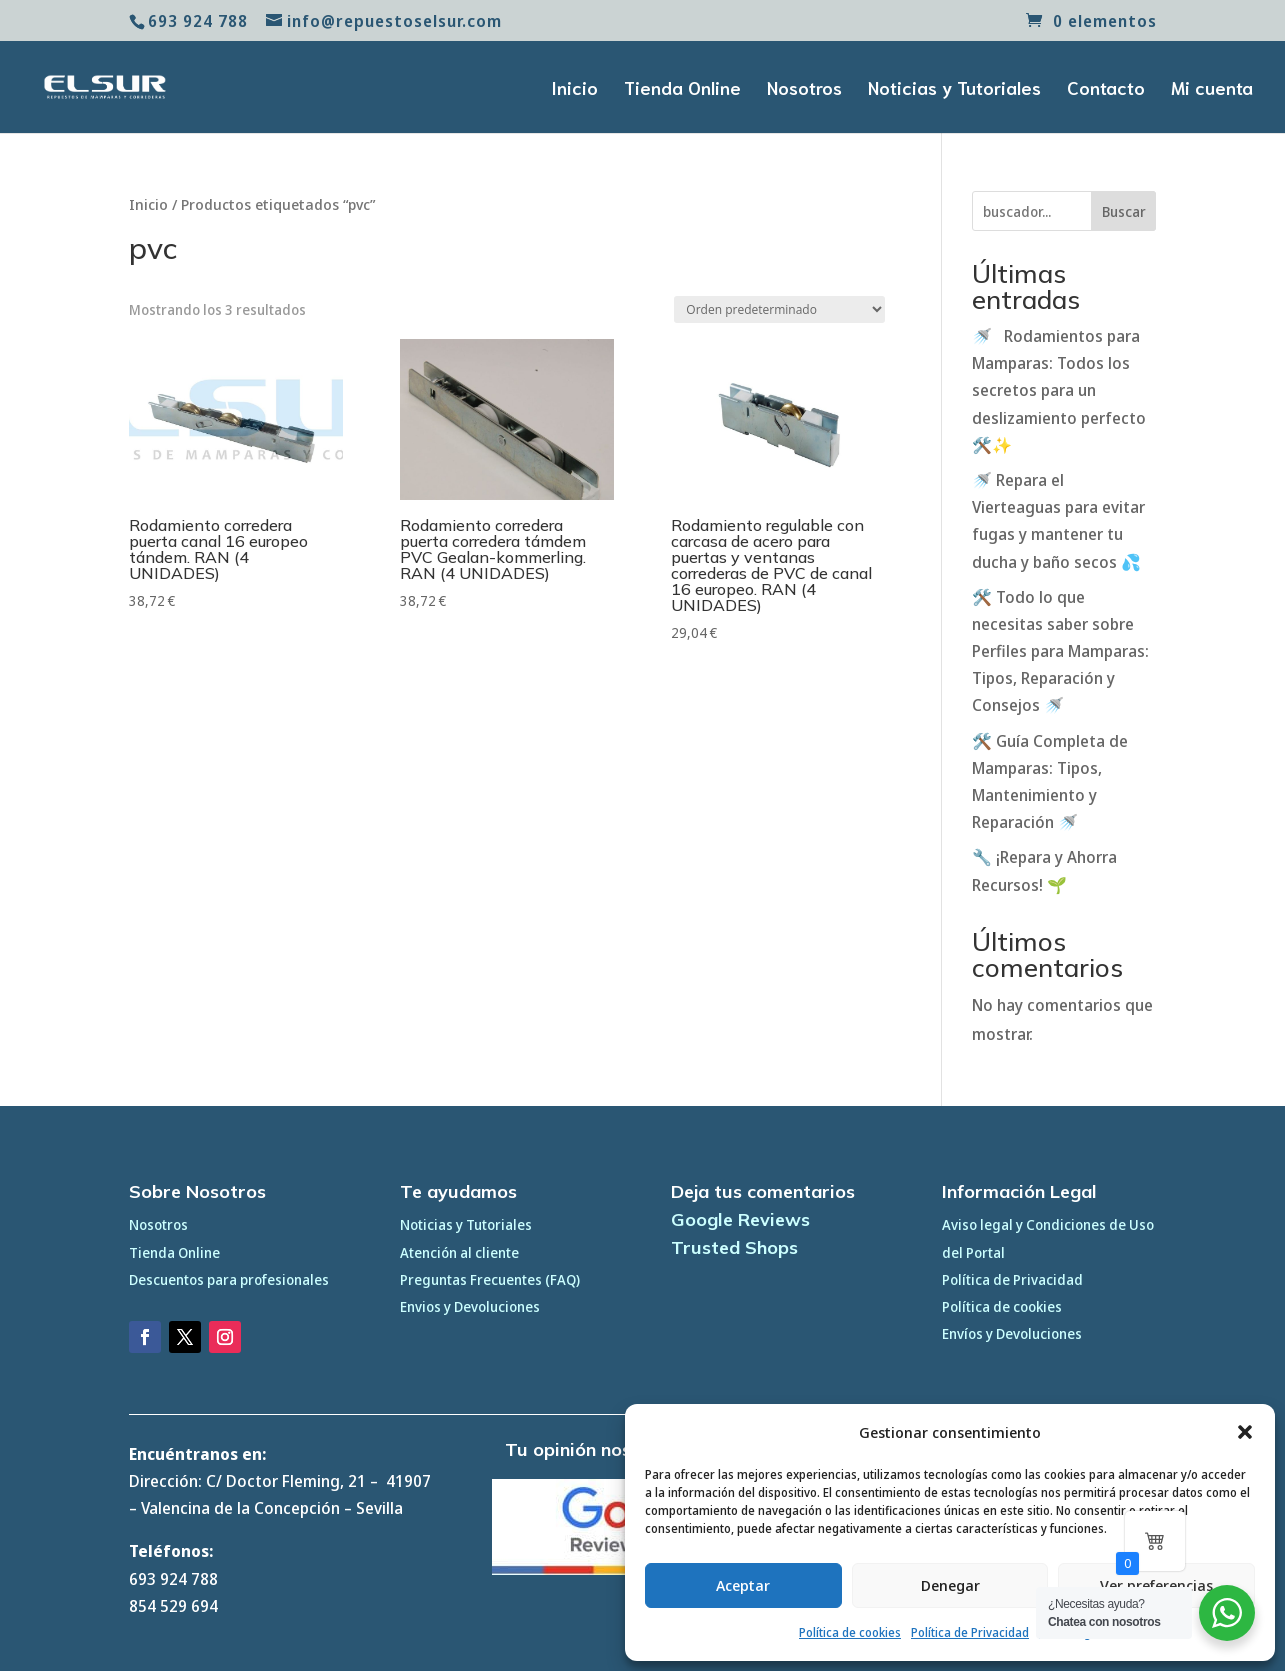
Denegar (950, 1585)
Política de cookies (850, 1632)
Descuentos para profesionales (229, 1279)
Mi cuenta (1212, 89)
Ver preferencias (1156, 1585)
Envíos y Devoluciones (1012, 1333)
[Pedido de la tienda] (779, 309)
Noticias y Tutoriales (954, 89)
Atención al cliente (459, 1252)
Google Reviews (740, 1219)
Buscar (1124, 211)
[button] (1245, 1432)
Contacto (1106, 89)
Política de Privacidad (970, 1632)
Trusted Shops (734, 1247)
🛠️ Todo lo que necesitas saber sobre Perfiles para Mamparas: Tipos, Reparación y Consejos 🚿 (1060, 651)
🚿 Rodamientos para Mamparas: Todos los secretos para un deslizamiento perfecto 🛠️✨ (1059, 390)
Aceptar (743, 1585)
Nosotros (804, 89)
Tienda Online (682, 89)
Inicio (574, 89)
